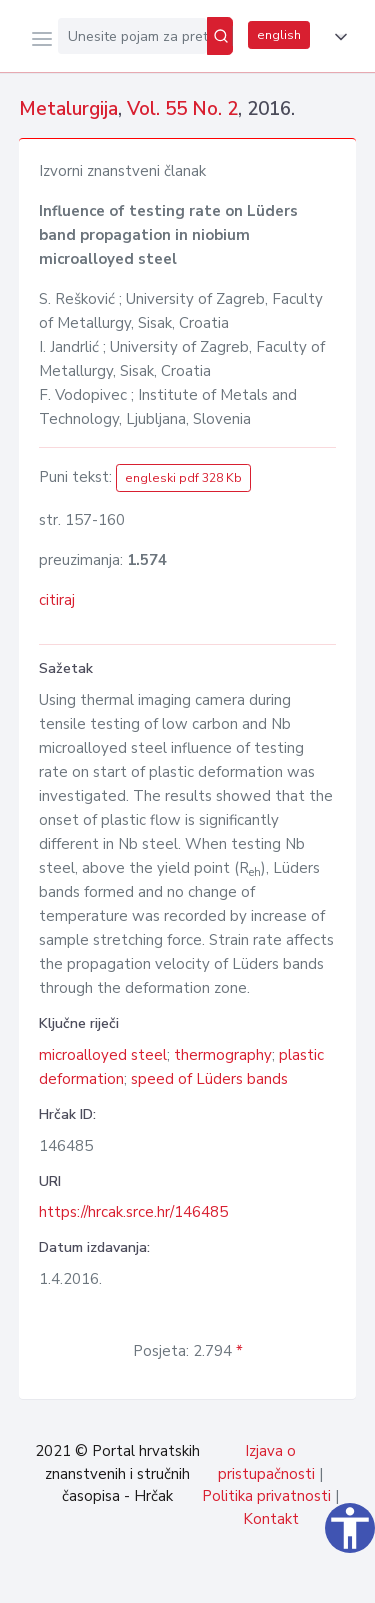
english (279, 35)
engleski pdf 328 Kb (183, 478)
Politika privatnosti (266, 1496)
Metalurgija (68, 109)
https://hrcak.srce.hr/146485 (133, 1212)
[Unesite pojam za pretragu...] (132, 36)
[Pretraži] (220, 36)
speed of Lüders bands (209, 1079)
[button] (337, 37)
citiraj (57, 600)
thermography (223, 1055)
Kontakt (271, 1519)
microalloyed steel (103, 1055)
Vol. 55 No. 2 (182, 109)
